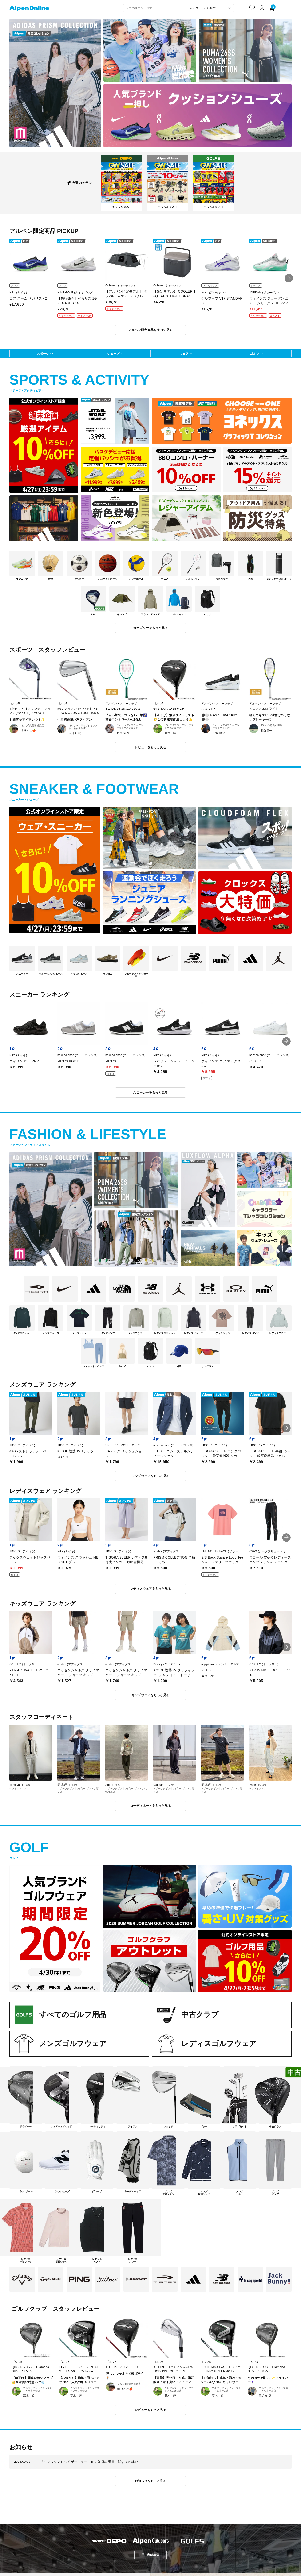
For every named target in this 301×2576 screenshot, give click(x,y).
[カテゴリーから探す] (210, 8)
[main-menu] (287, 8)
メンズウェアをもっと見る (151, 1476)
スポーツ (43, 353)
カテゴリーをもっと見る (150, 628)
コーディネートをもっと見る (150, 1805)
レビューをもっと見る (150, 747)
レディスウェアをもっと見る (150, 1589)
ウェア (184, 353)
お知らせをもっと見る (150, 2481)
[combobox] (153, 8)
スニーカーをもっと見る (150, 1092)
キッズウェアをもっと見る (151, 1695)
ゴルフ (254, 353)
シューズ (113, 353)
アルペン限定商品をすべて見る (150, 330)
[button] (289, 278)
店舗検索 (153, 2555)
